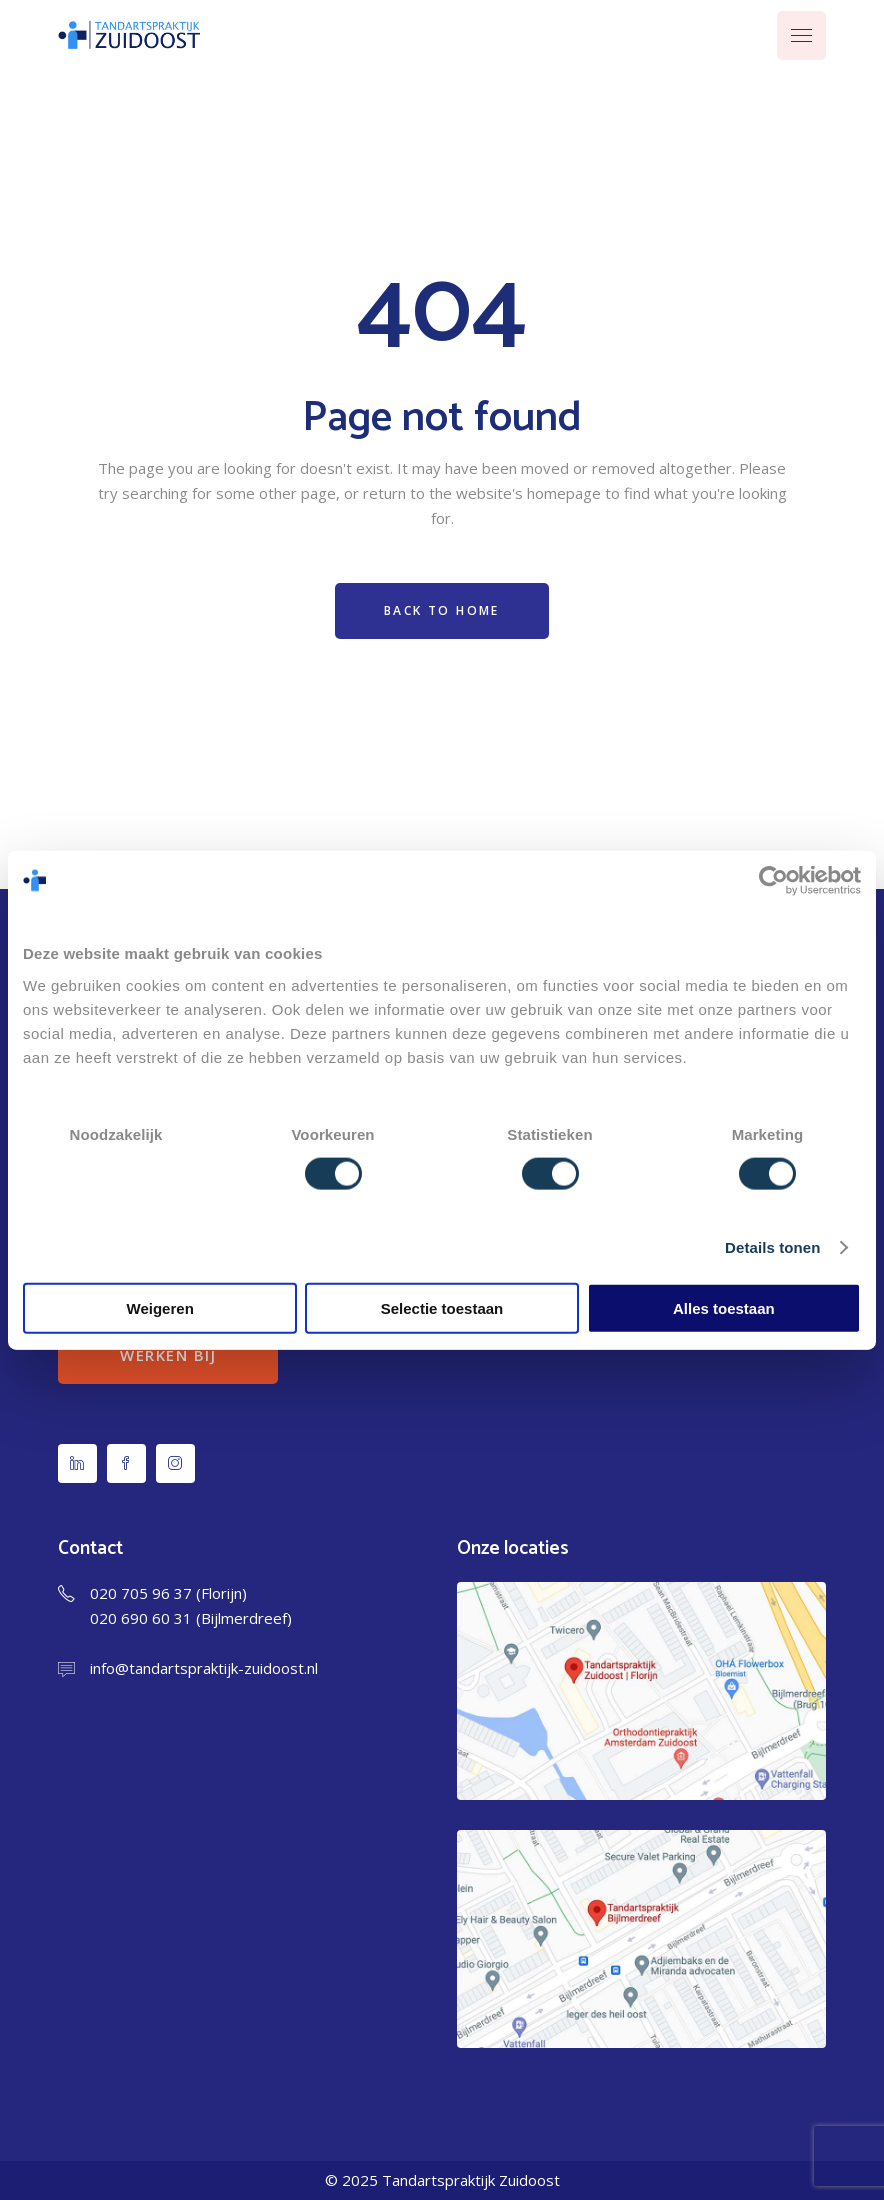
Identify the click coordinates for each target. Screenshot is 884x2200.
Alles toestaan (724, 1307)
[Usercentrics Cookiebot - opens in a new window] (773, 881)
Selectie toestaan (442, 1307)
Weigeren (160, 1307)
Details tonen (772, 1247)
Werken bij (168, 1355)
